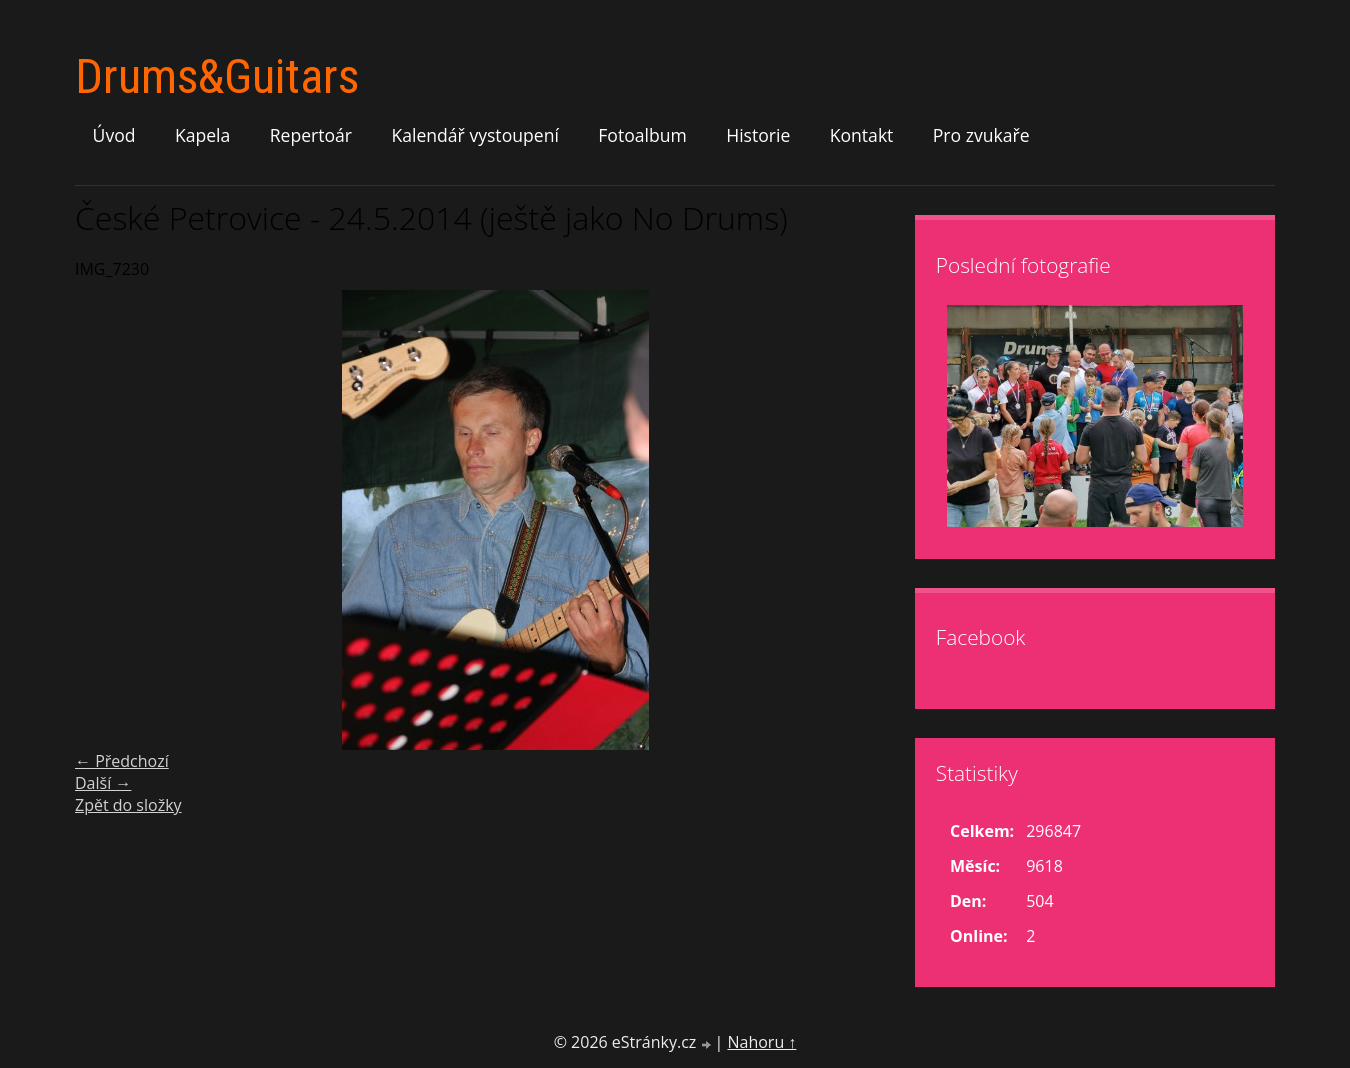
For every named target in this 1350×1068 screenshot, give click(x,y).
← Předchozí (122, 761)
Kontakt (862, 135)
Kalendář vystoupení (474, 135)
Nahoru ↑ (761, 1042)
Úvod (114, 135)
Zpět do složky (128, 805)
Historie (758, 135)
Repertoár (311, 135)
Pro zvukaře (981, 135)
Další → (103, 783)
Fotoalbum (642, 135)
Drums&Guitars (217, 76)
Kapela (202, 135)
